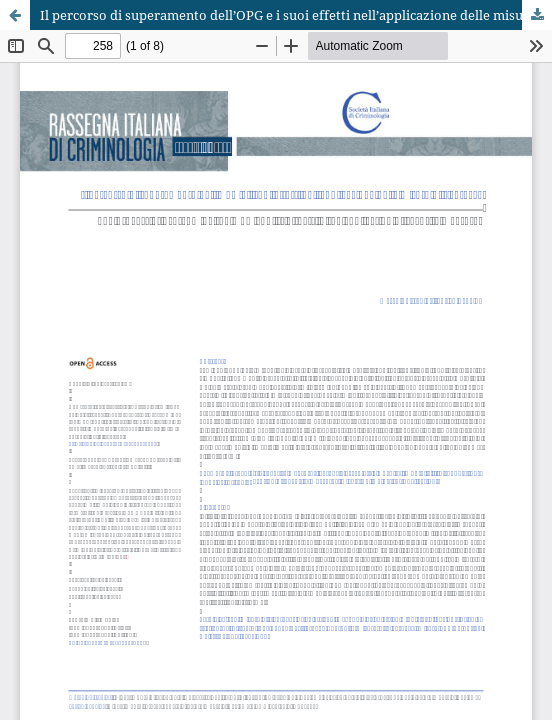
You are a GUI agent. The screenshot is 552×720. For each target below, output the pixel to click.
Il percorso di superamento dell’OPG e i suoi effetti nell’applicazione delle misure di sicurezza (296, 15)
